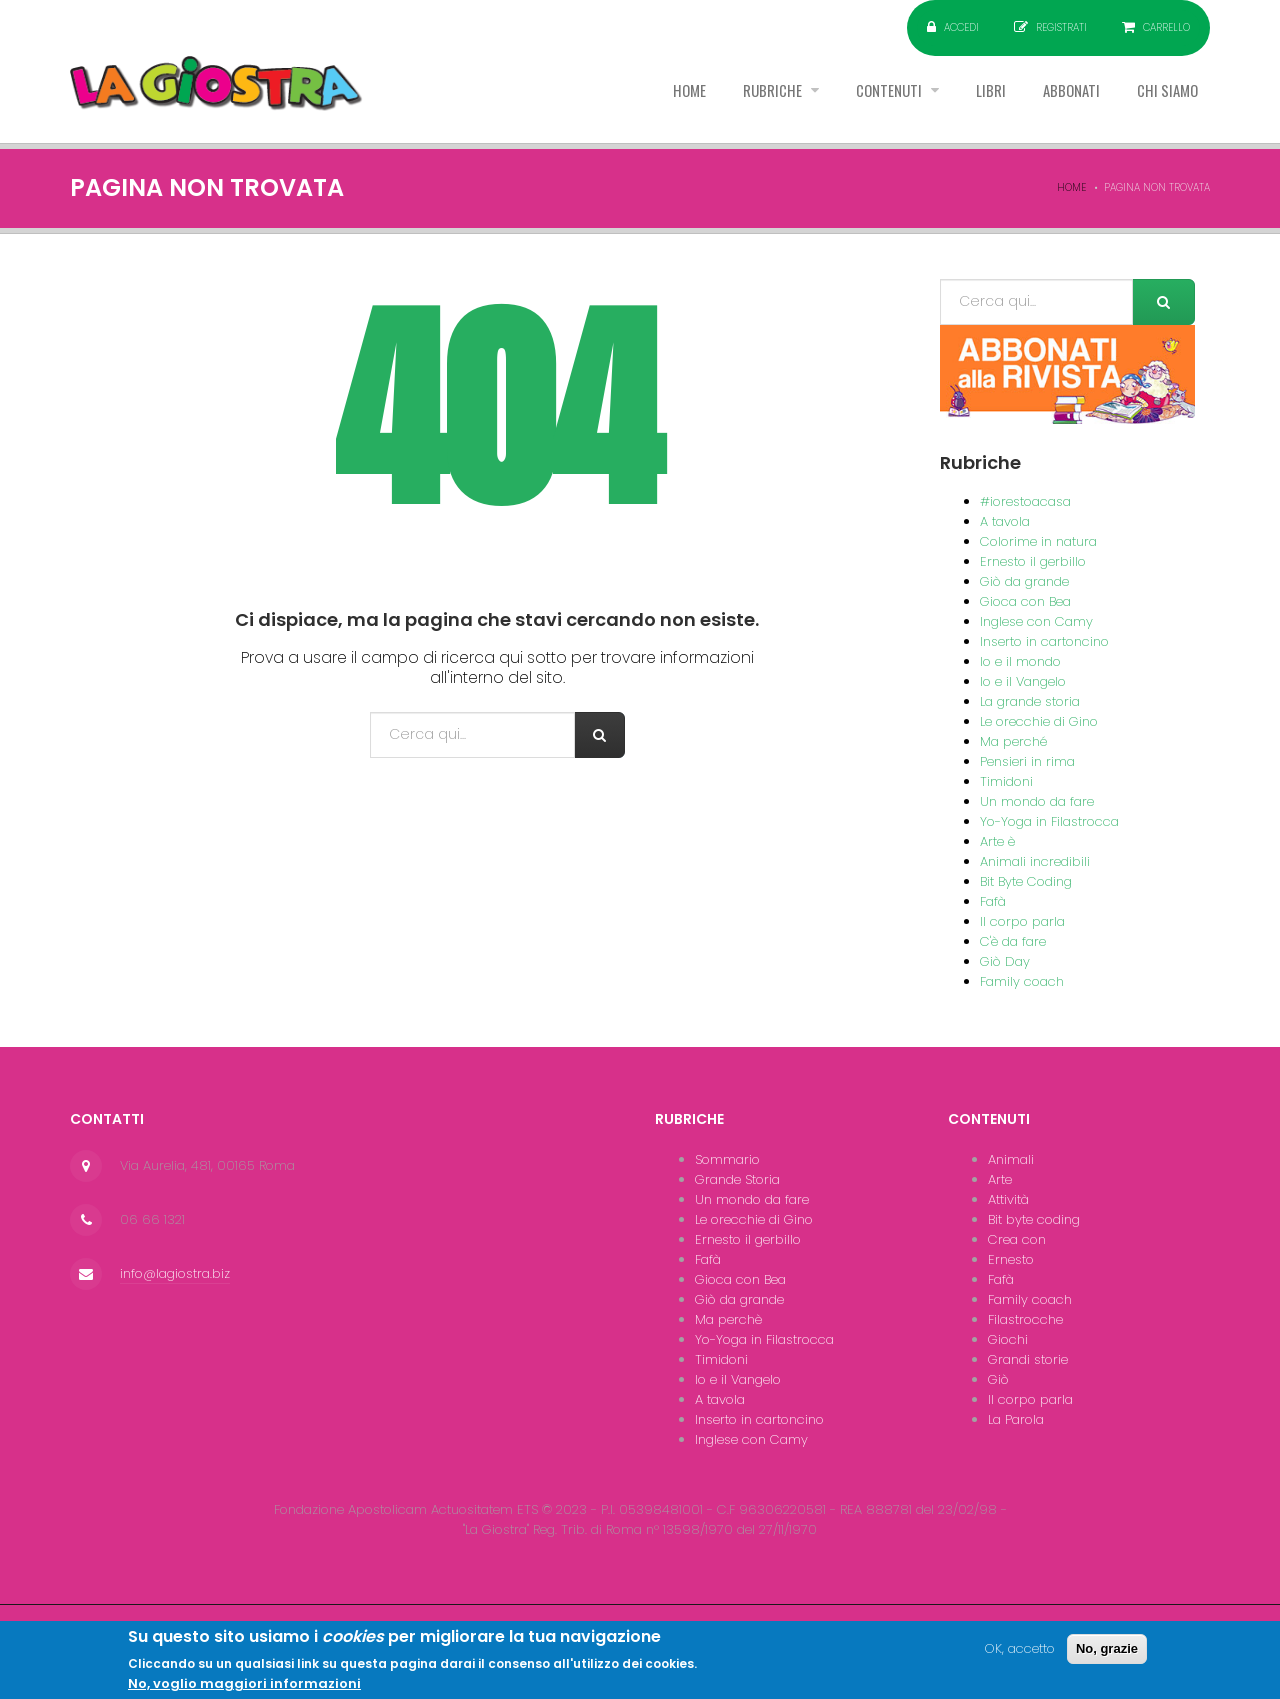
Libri (967, 99)
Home (637, 99)
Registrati (1061, 27)
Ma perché (1013, 741)
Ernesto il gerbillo (1033, 561)
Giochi (1008, 1339)
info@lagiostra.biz (175, 1273)
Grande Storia (737, 1179)
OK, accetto (1020, 1655)
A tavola (1005, 521)
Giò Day (1005, 961)
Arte (1000, 1179)
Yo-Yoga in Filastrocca (1049, 821)
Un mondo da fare (1037, 801)
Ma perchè (728, 1319)
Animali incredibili (1035, 861)
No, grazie (1107, 1655)
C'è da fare (1013, 941)
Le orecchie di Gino (1039, 721)
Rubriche (731, 99)
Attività (1008, 1199)
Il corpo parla (1022, 921)
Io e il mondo (1020, 661)
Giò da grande (1024, 581)
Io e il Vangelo (1023, 681)
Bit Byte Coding (1026, 881)
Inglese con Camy (1036, 621)
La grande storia (1030, 701)
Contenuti (858, 99)
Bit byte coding (1034, 1219)
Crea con (1017, 1239)
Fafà (993, 901)
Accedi (961, 27)
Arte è (997, 841)
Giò (998, 1379)
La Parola (1016, 1419)
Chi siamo (1162, 99)
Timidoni (1006, 781)
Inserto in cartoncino (1044, 641)
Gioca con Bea (1025, 601)
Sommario (727, 1159)
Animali (1011, 1159)
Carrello (1166, 27)
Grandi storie (1028, 1359)
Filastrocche (1025, 1319)
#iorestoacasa (1025, 501)
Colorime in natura (1038, 541)
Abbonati (1056, 99)
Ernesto (1011, 1259)
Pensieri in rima (1027, 761)
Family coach (1022, 981)
